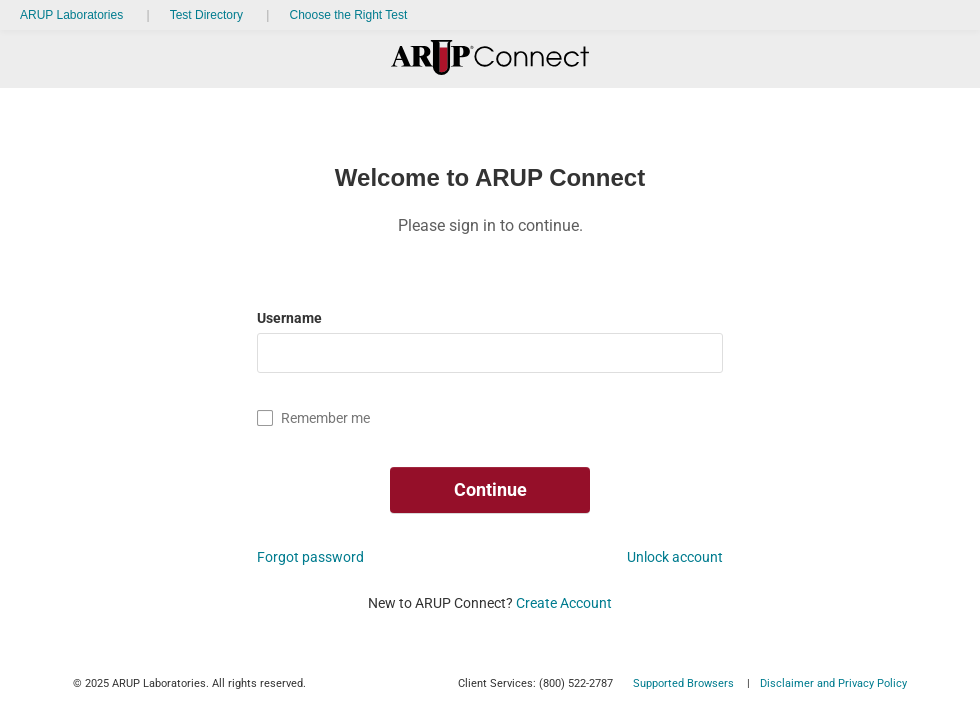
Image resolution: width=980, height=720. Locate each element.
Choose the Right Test (348, 15)
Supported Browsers (683, 683)
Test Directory (206, 15)
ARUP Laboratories (71, 15)
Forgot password (310, 557)
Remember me (325, 418)
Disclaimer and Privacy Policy (833, 683)
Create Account (564, 603)
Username (291, 318)
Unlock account (675, 557)
